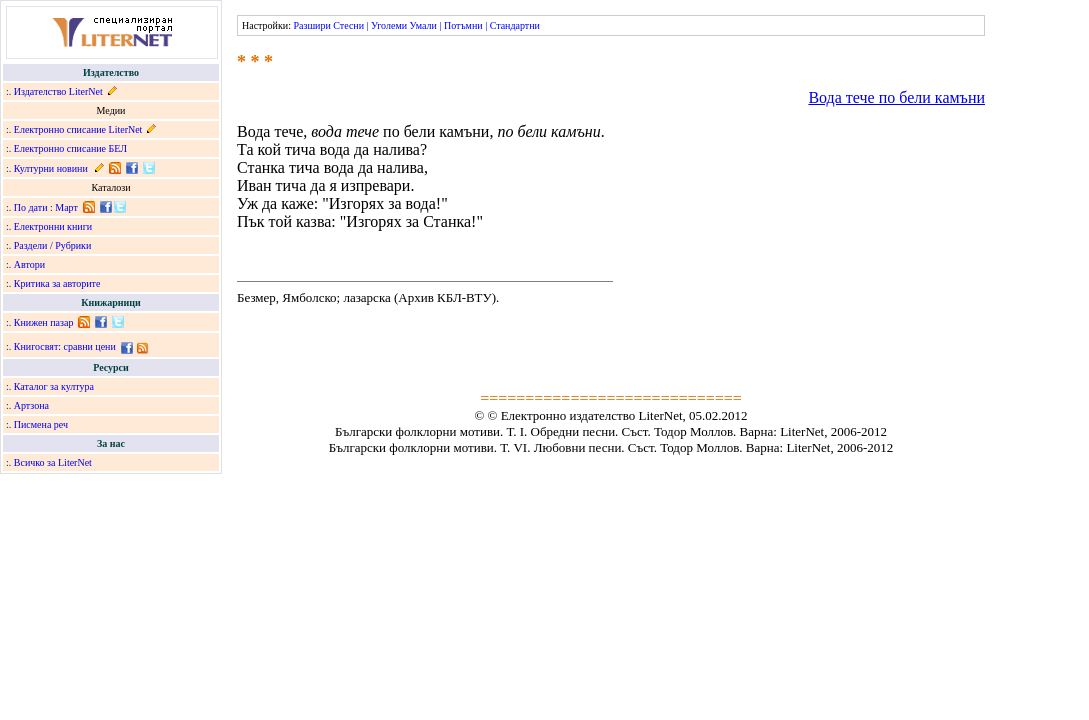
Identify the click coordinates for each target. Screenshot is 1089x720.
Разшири (311, 25)
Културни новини (51, 168)
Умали (423, 25)
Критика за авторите (57, 283)
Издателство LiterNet (58, 91)
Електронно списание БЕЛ (70, 148)
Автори (29, 264)
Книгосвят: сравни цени (65, 346)
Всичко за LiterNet (53, 462)
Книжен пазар (44, 322)
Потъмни (463, 25)
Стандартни (515, 25)
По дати (31, 207)
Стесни (348, 25)
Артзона (31, 405)
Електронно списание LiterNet (78, 129)
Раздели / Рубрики (53, 245)
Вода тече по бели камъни (896, 97)
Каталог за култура (54, 386)
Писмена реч (41, 424)
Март (66, 207)
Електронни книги (53, 226)
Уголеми (389, 25)
